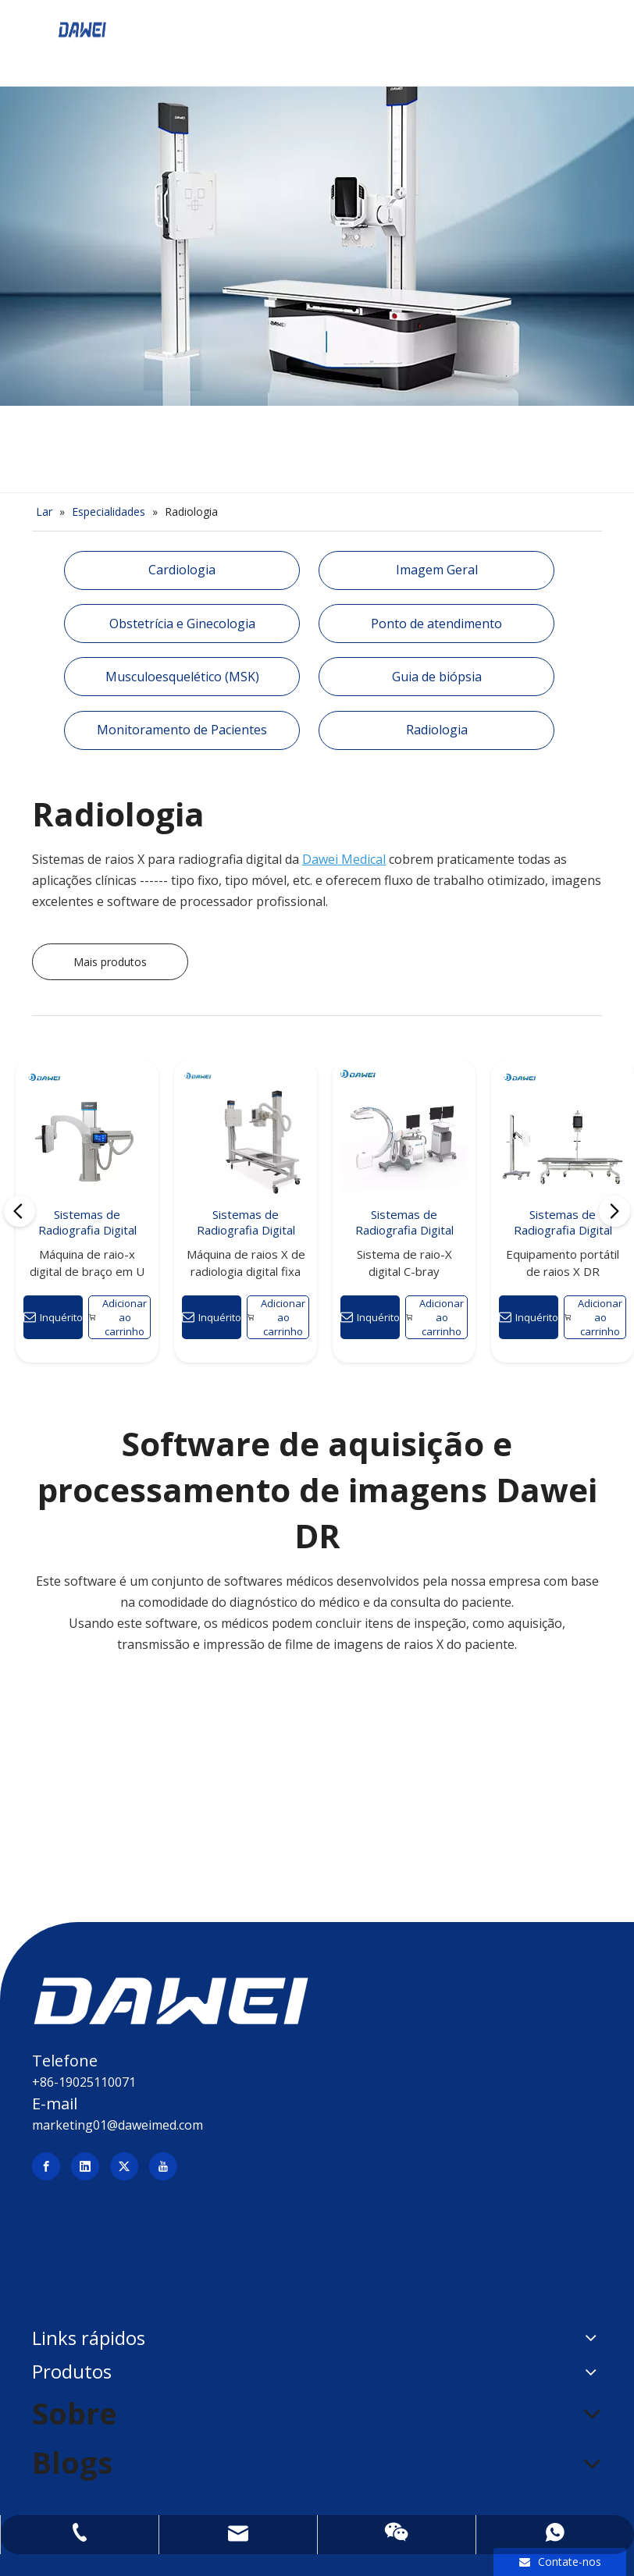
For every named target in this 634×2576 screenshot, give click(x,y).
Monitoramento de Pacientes (182, 729)
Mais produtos (110, 961)
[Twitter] (124, 2166)
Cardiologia (181, 569)
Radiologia (437, 729)
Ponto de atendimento (436, 623)
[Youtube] (163, 2166)
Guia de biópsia (437, 676)
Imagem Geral (437, 569)
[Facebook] (46, 2166)
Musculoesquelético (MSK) (182, 676)
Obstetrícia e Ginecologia (182, 623)
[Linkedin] (85, 2166)
